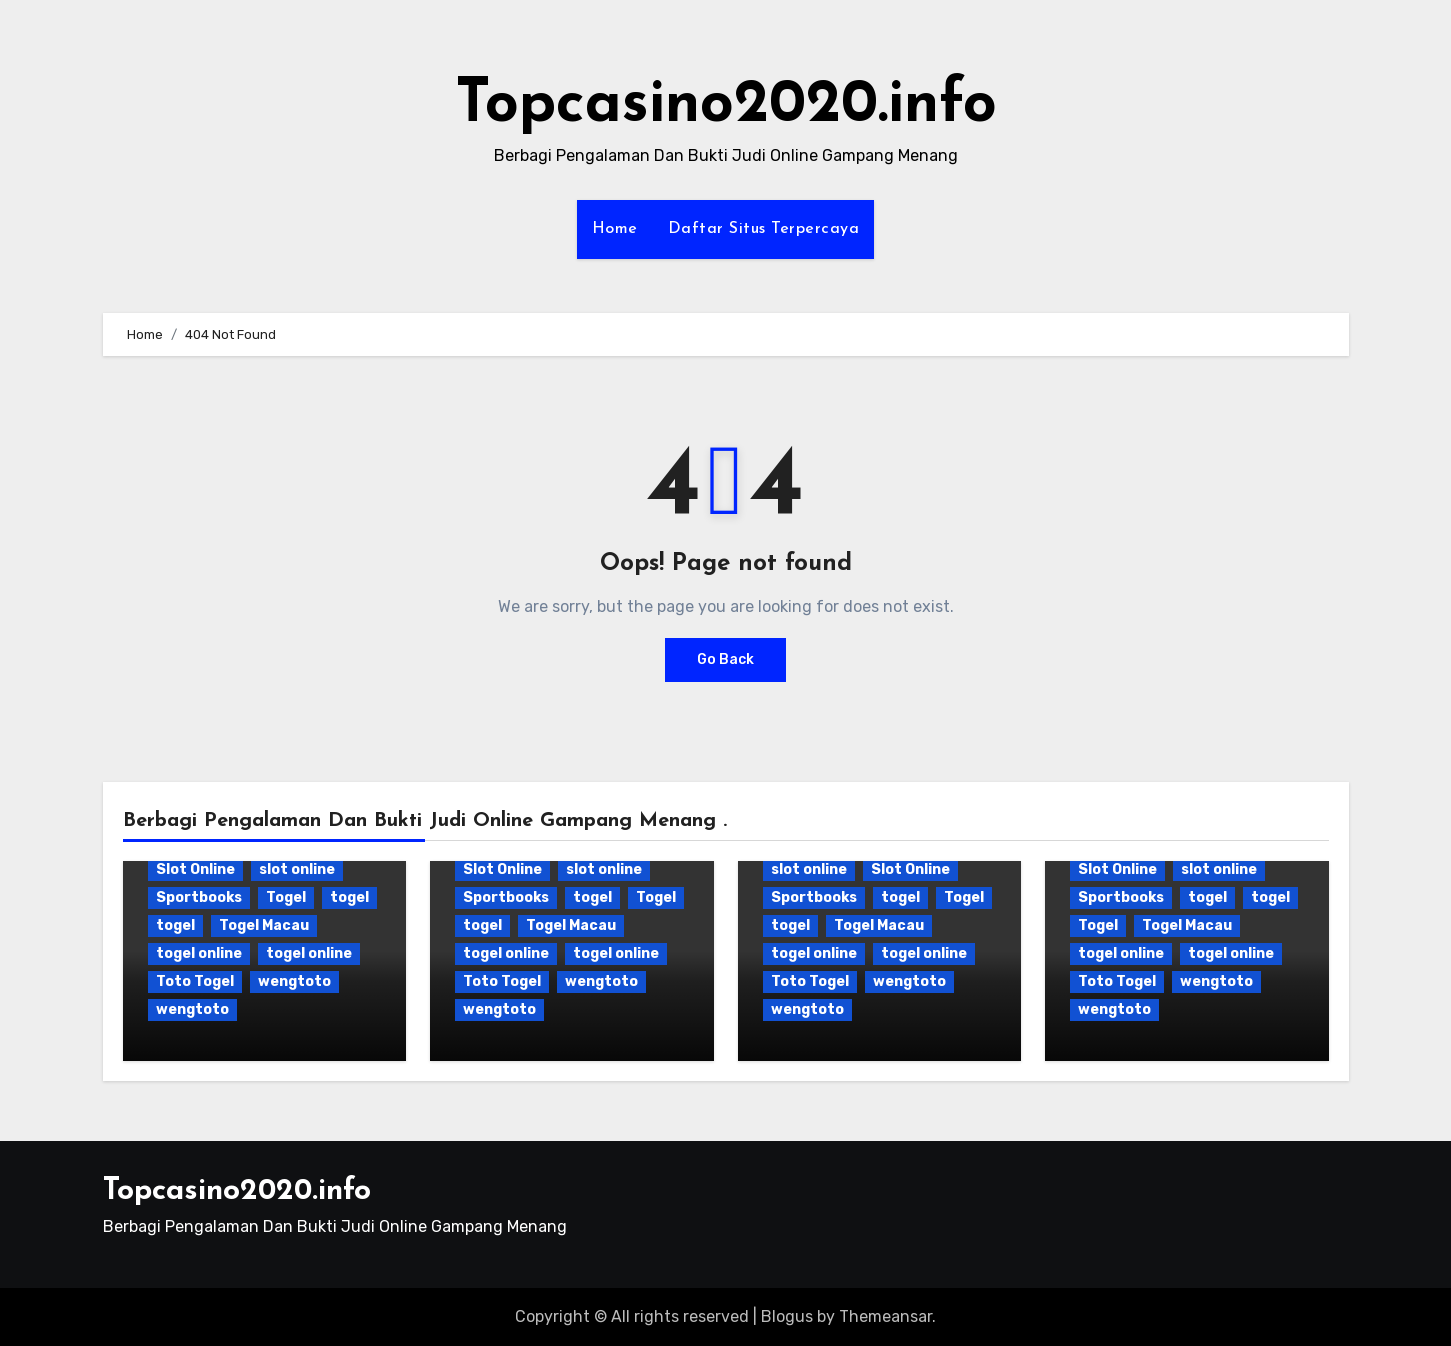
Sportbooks (199, 897)
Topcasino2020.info (726, 106)
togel (349, 897)
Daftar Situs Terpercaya (764, 229)
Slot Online (195, 869)
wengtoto (294, 981)
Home (615, 229)
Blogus (787, 1316)
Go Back (725, 659)
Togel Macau (264, 925)
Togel (286, 897)
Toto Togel (195, 981)
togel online (199, 953)
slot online (297, 869)
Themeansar (885, 1316)
